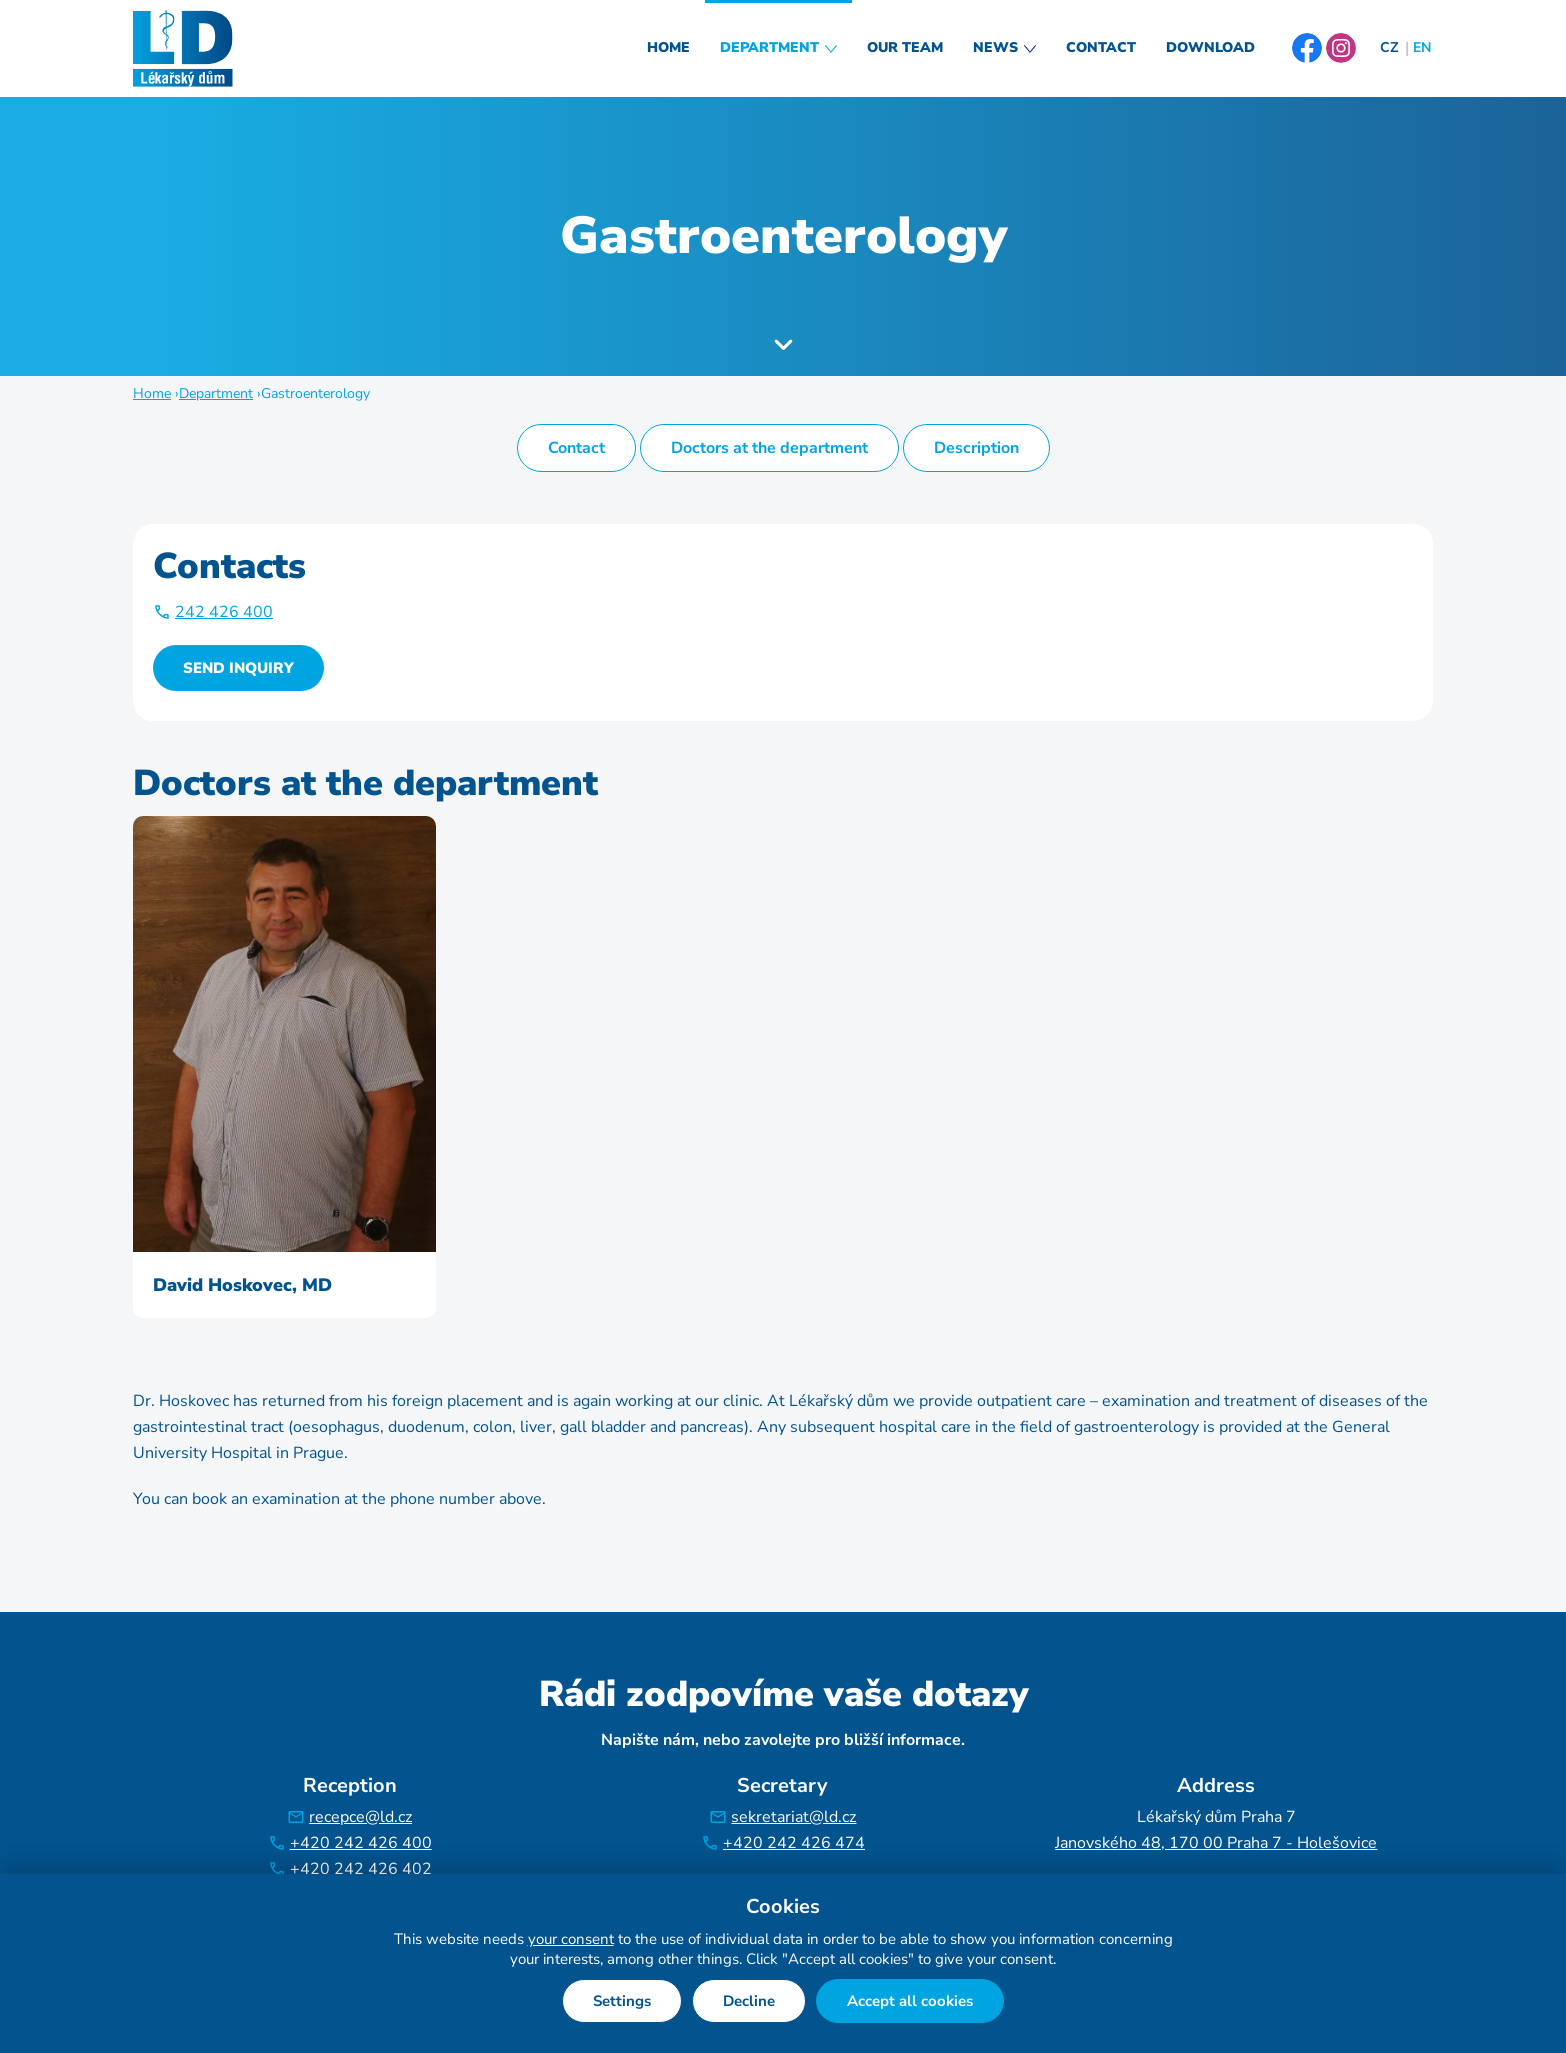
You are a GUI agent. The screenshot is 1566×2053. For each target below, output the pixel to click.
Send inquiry (238, 668)
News (995, 47)
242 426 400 (224, 612)
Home (668, 47)
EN (1422, 47)
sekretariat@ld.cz (793, 1817)
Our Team (905, 47)
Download (1210, 47)
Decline (749, 2001)
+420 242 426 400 (361, 1843)
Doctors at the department (769, 448)
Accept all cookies (910, 2001)
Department (769, 47)
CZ (1389, 47)
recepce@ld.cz (360, 1817)
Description (976, 448)
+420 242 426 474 (794, 1843)
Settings (622, 2001)
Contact (1101, 47)
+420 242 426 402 (361, 1869)
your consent (571, 1939)
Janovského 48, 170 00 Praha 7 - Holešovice (1216, 1843)
